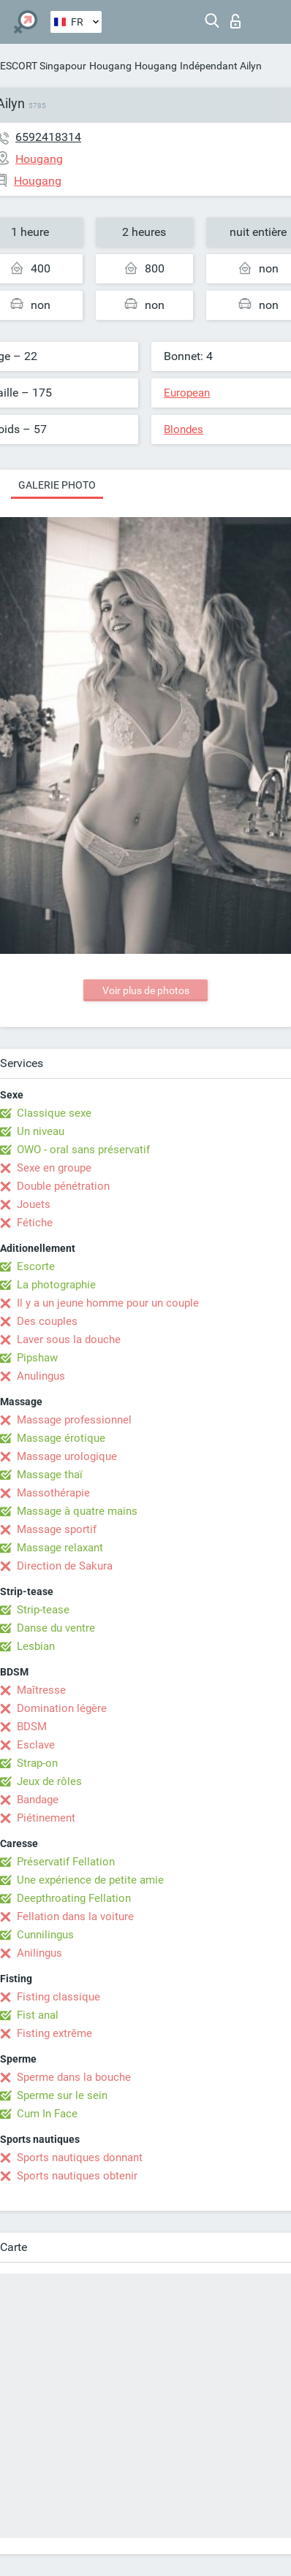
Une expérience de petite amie (90, 1880)
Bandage (37, 1799)
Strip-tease (43, 1609)
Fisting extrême (54, 2033)
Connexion (235, 21)
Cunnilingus (45, 1934)
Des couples (47, 1321)
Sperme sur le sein (62, 2095)
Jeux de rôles (49, 1781)
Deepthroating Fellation (74, 1898)
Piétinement (46, 1817)
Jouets (33, 1204)
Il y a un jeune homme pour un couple (108, 1303)
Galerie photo (57, 485)
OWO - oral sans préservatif (83, 1149)
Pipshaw (37, 1357)
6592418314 (48, 137)
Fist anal (37, 2015)
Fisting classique (58, 1996)
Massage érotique (61, 1438)
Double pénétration (63, 1186)
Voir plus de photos (145, 990)
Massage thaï (50, 1474)
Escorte (36, 1266)
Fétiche (35, 1222)
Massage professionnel (74, 1419)
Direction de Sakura (65, 1565)
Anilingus (39, 1953)
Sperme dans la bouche (74, 2077)
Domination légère (62, 1708)
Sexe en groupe (54, 1167)
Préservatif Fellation (66, 1861)
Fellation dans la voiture (75, 1916)
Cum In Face (47, 2113)
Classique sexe (54, 1113)
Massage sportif (57, 1529)
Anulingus (41, 1376)
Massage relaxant (60, 1547)
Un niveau (40, 1131)
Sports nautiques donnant (80, 2157)
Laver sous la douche (69, 1339)
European (187, 393)
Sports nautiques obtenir (77, 2175)
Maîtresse (41, 1690)
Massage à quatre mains (77, 1511)
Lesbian (36, 1646)
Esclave (36, 1744)
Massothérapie (53, 1492)
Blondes (183, 429)
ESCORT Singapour (43, 66)
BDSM (32, 1726)
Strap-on (37, 1763)
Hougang (110, 66)
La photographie (56, 1284)
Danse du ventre (56, 1628)
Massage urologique (67, 1456)
